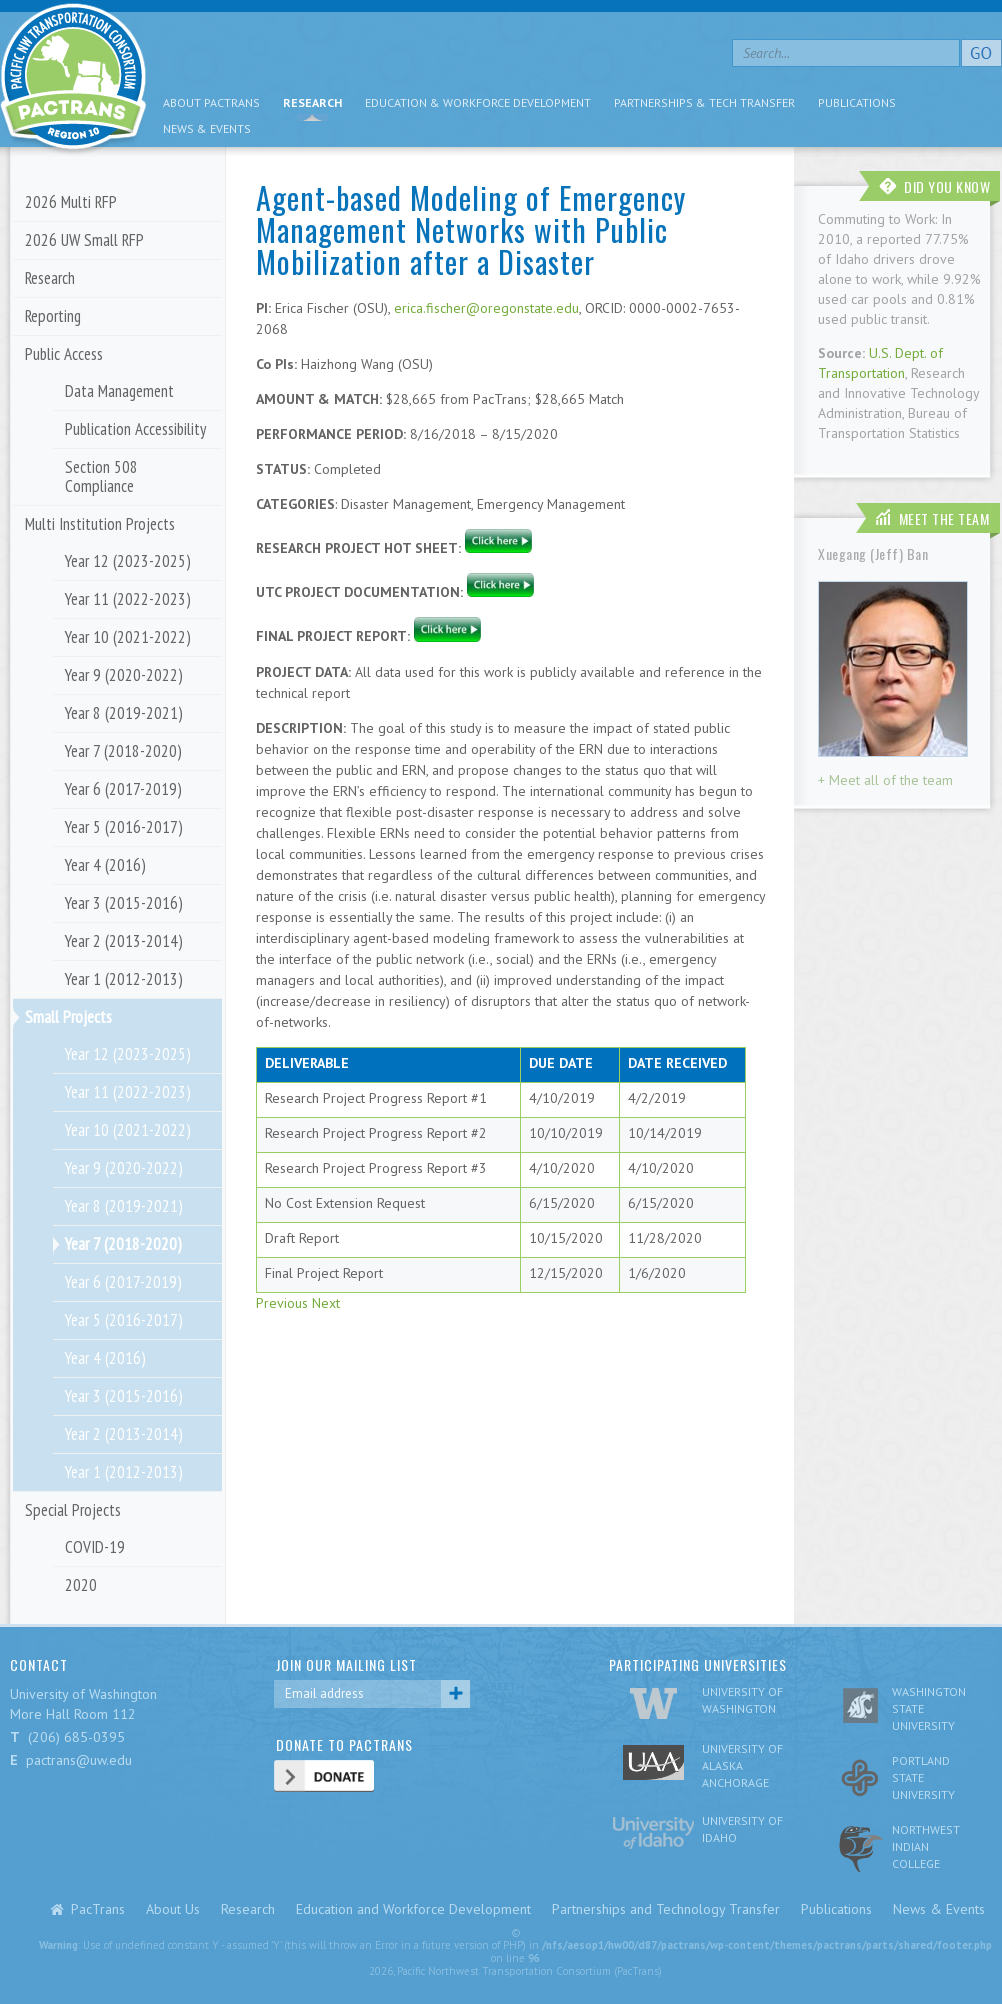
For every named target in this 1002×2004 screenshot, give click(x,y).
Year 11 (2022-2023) (128, 599)
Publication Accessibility (135, 429)
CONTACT (39, 1664)
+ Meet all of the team (885, 780)
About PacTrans (211, 102)
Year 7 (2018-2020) (123, 751)
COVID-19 (95, 1547)
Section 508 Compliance (101, 476)
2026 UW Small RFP (84, 240)
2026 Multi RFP (71, 202)
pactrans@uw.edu (79, 1760)
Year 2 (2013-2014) (124, 941)
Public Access (64, 354)
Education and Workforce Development (413, 1909)
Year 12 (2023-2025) (128, 561)
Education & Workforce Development (478, 102)
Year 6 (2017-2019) (123, 789)
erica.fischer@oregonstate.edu (486, 308)
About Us (173, 1909)
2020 (81, 1585)
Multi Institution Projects (100, 524)
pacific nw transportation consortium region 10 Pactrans (73, 79)
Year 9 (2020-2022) (124, 675)
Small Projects (68, 1017)
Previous (282, 1303)
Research (312, 102)
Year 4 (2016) (105, 865)
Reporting (53, 316)
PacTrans (98, 1909)
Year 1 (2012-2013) (124, 979)
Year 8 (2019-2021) (124, 713)
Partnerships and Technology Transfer (666, 1909)
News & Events (207, 128)
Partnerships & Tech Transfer (704, 102)
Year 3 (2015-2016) (124, 903)
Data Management (119, 391)
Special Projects (73, 1510)
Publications (857, 102)
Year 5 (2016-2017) (124, 827)
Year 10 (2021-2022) (128, 637)
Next (326, 1303)
